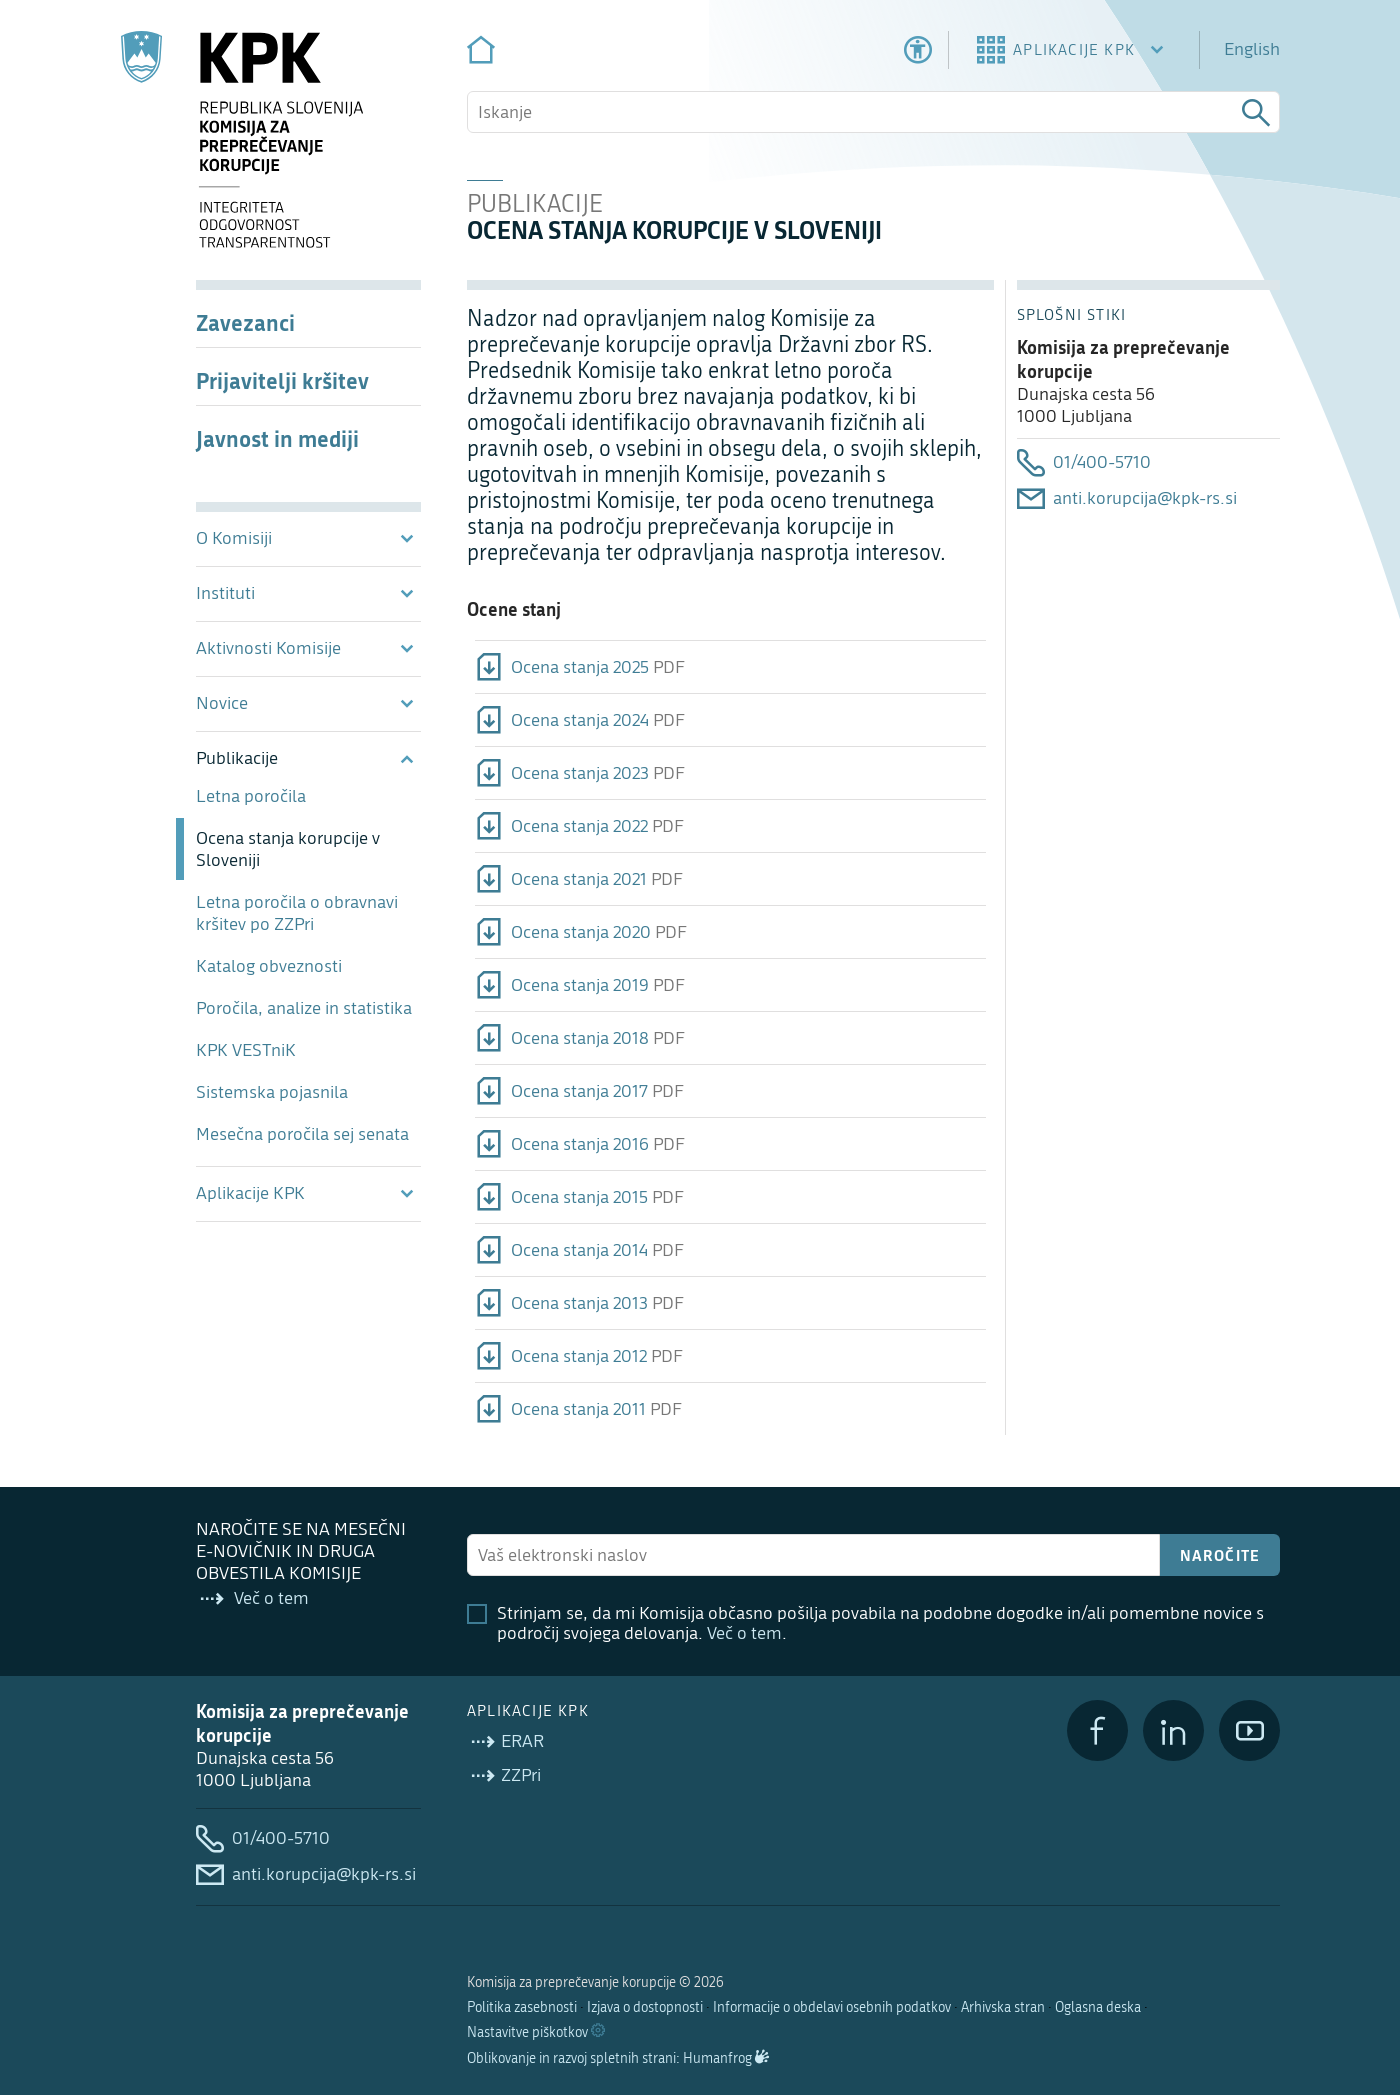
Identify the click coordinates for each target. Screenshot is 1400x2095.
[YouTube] (1249, 1730)
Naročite (1220, 1555)
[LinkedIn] (1173, 1730)
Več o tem (744, 1633)
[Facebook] (1097, 1730)
